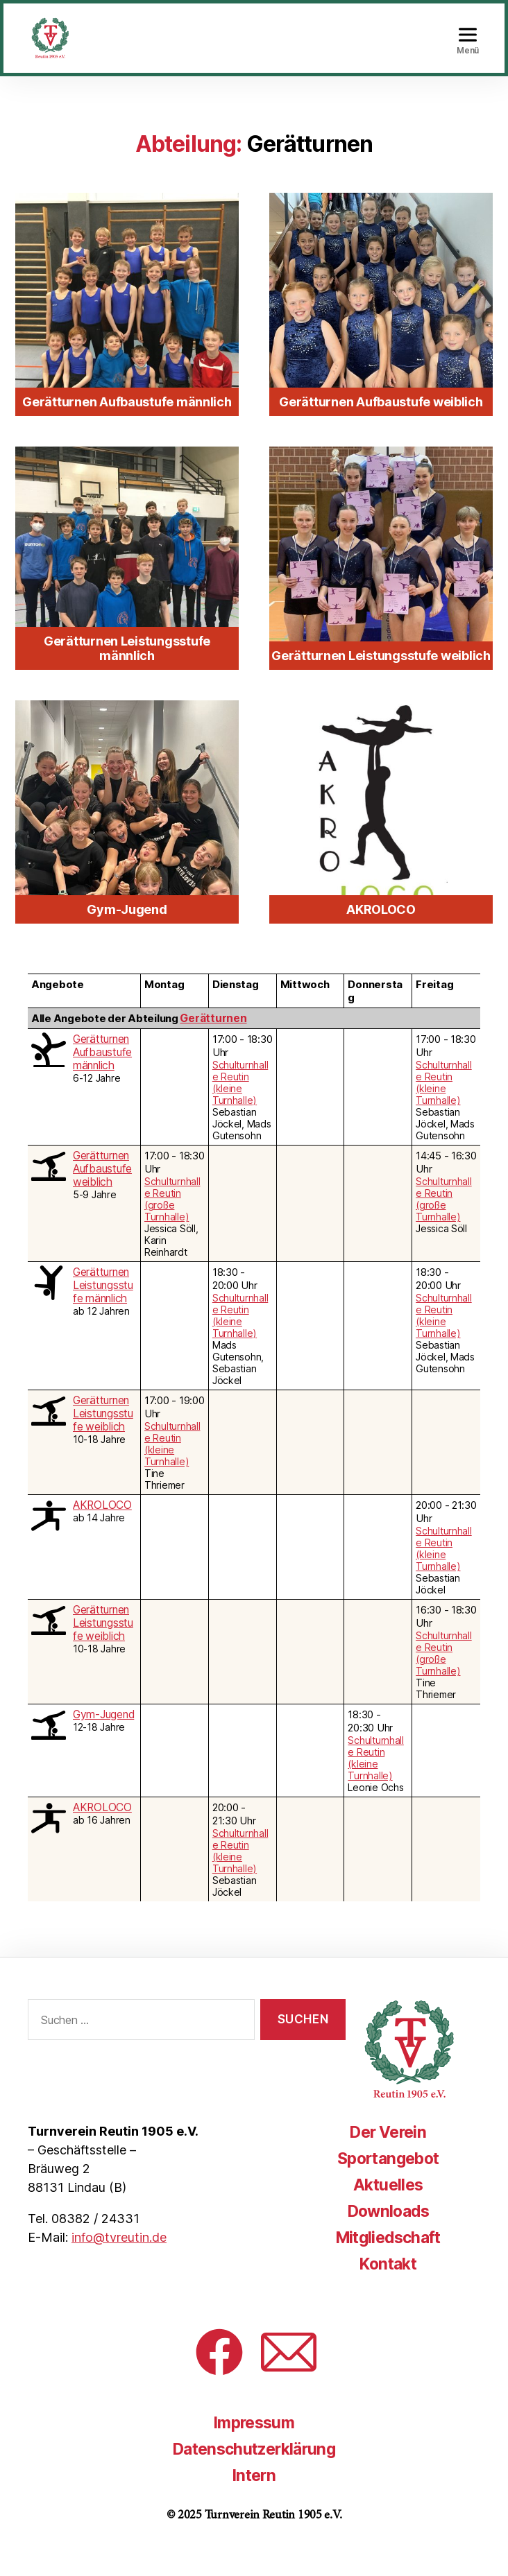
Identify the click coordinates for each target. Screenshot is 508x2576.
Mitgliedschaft (386, 2258)
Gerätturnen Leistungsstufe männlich (105, 1306)
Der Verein (386, 2153)
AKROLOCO (101, 1525)
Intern (254, 2496)
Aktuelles (386, 2205)
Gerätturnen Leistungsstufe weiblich (105, 1434)
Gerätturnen (212, 1039)
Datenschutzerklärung (254, 2470)
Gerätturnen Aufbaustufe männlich (101, 1073)
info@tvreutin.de (119, 2258)
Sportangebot (386, 2179)
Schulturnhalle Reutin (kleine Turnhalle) (240, 1103)
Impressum (254, 2443)
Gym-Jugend (103, 1735)
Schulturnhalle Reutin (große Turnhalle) (172, 1219)
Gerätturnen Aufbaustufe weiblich (101, 1189)
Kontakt (385, 2284)
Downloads (386, 2232)
